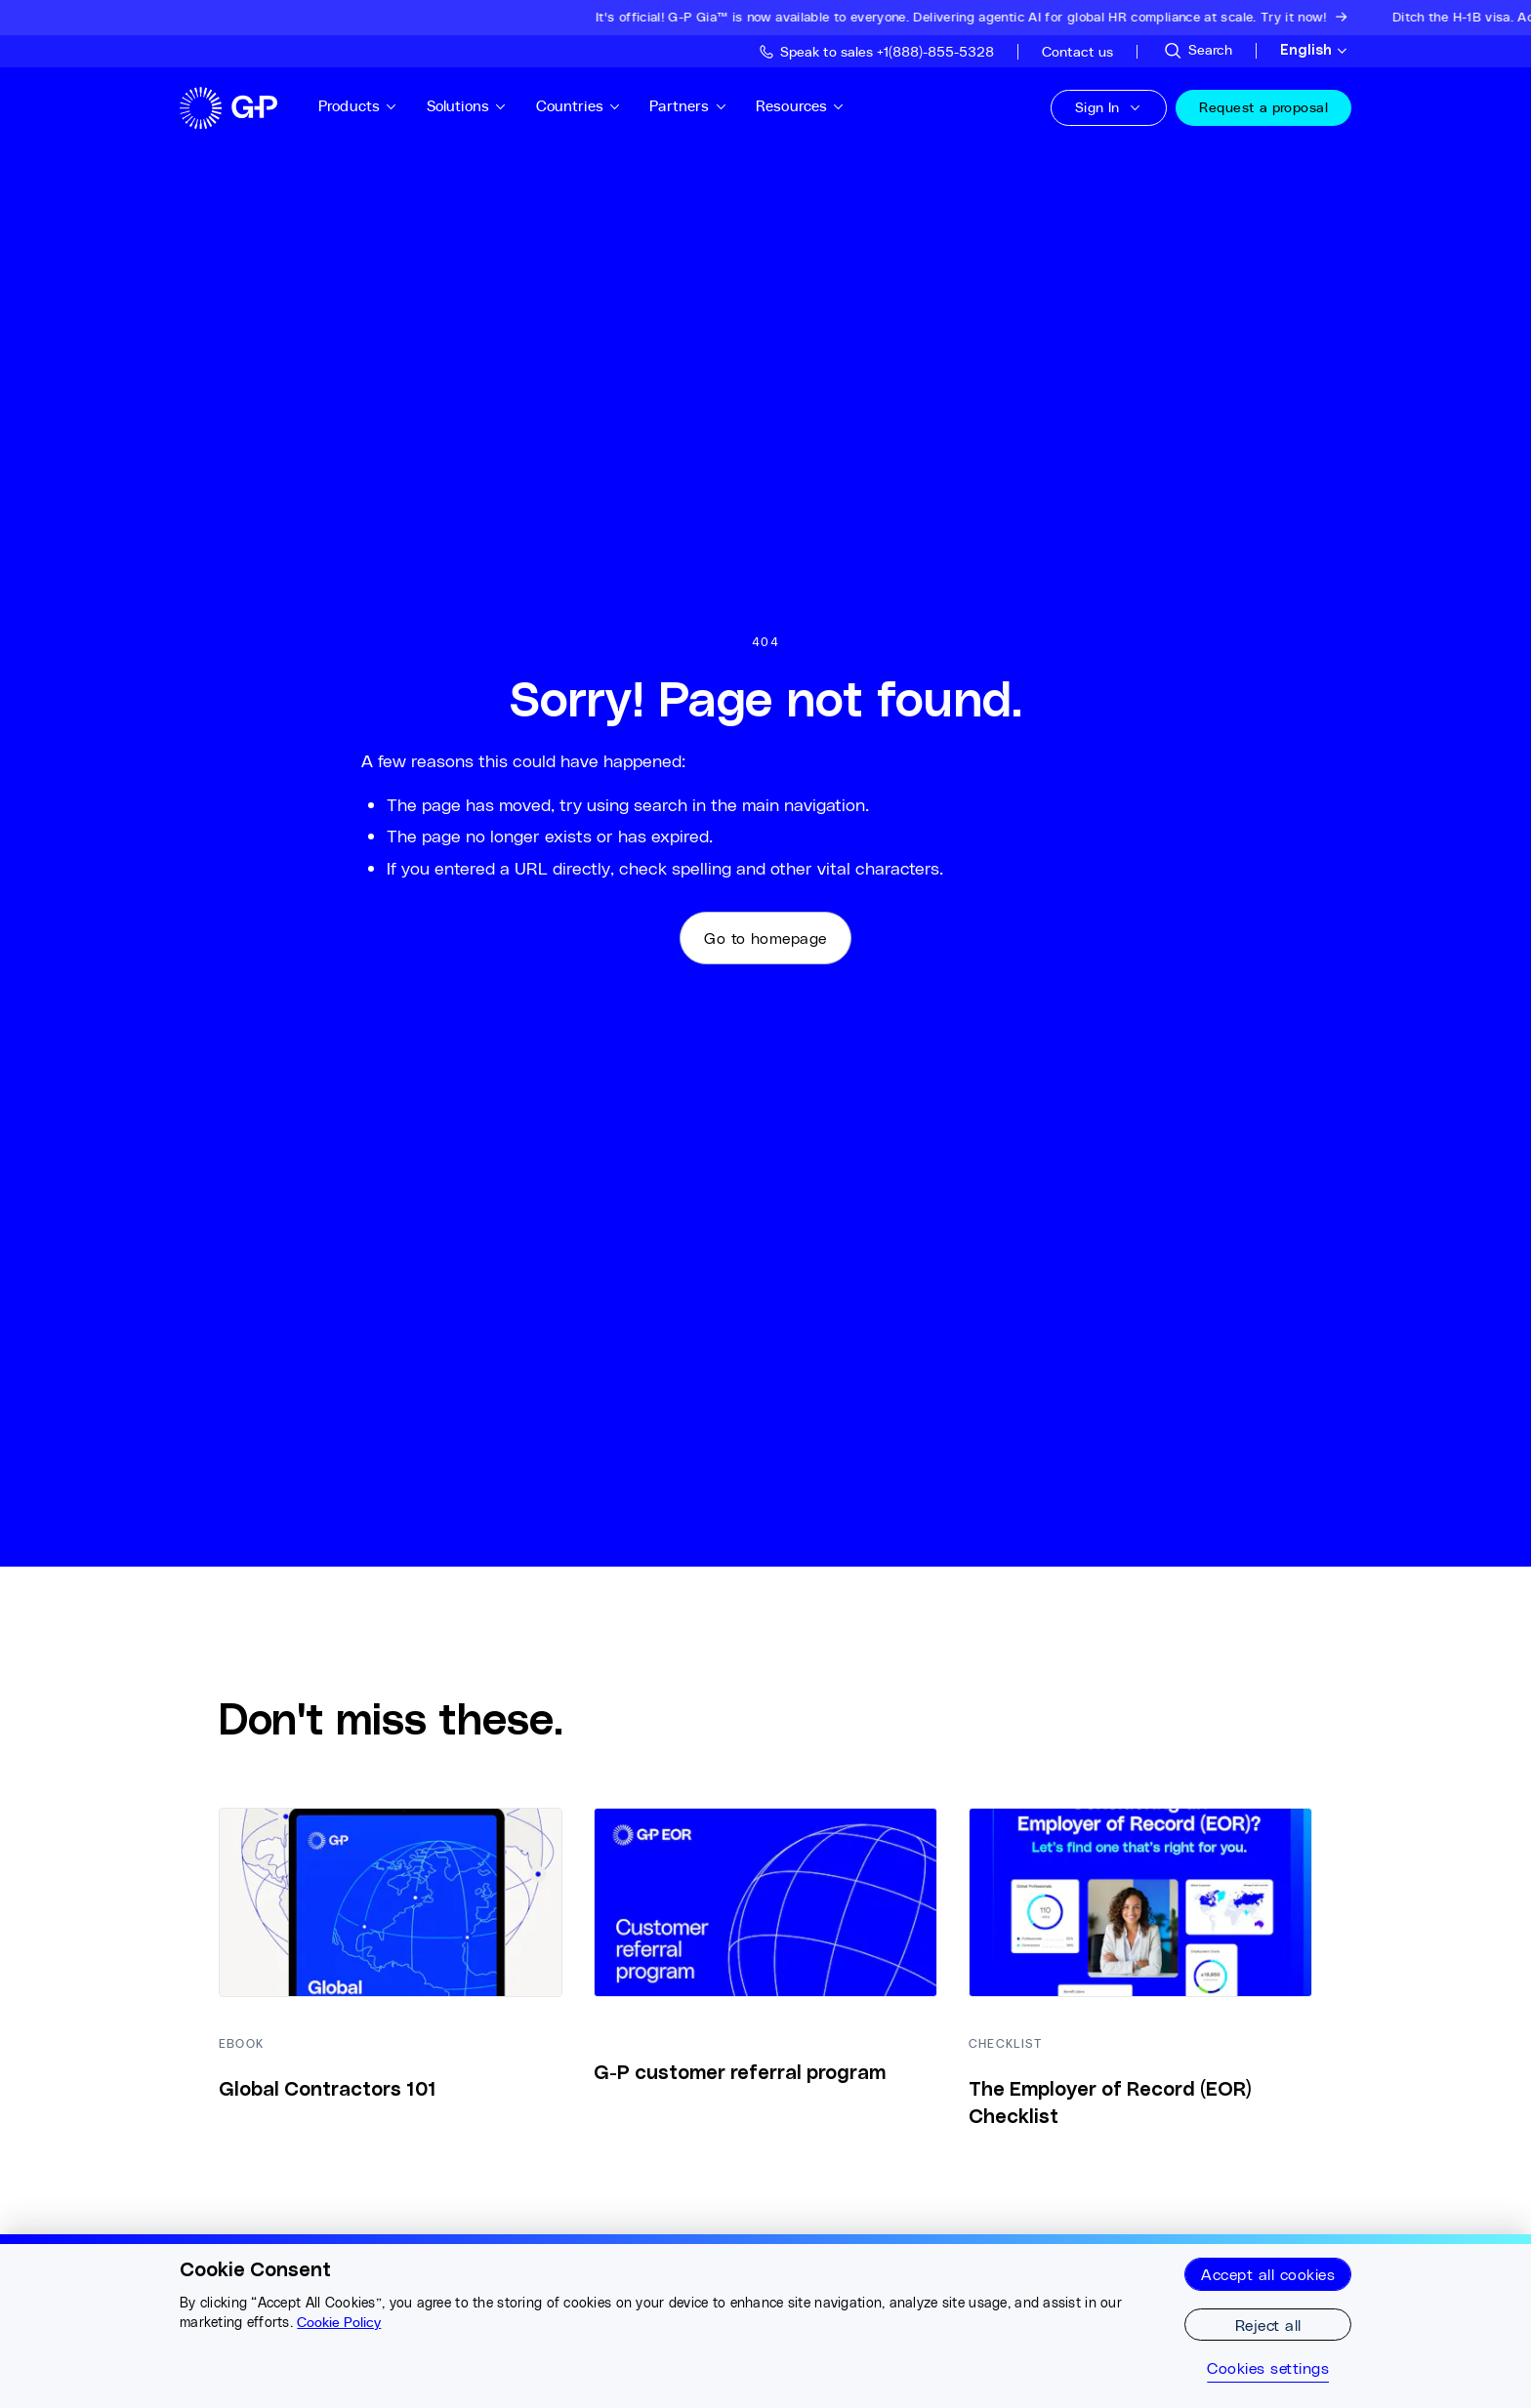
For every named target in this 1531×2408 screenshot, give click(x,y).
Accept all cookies (1268, 2274)
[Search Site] (1197, 51)
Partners (688, 106)
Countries (579, 106)
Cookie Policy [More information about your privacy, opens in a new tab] (339, 2322)
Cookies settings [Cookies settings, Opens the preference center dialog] (1268, 2368)
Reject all (1268, 2324)
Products (358, 106)
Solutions (467, 106)
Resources (801, 106)
